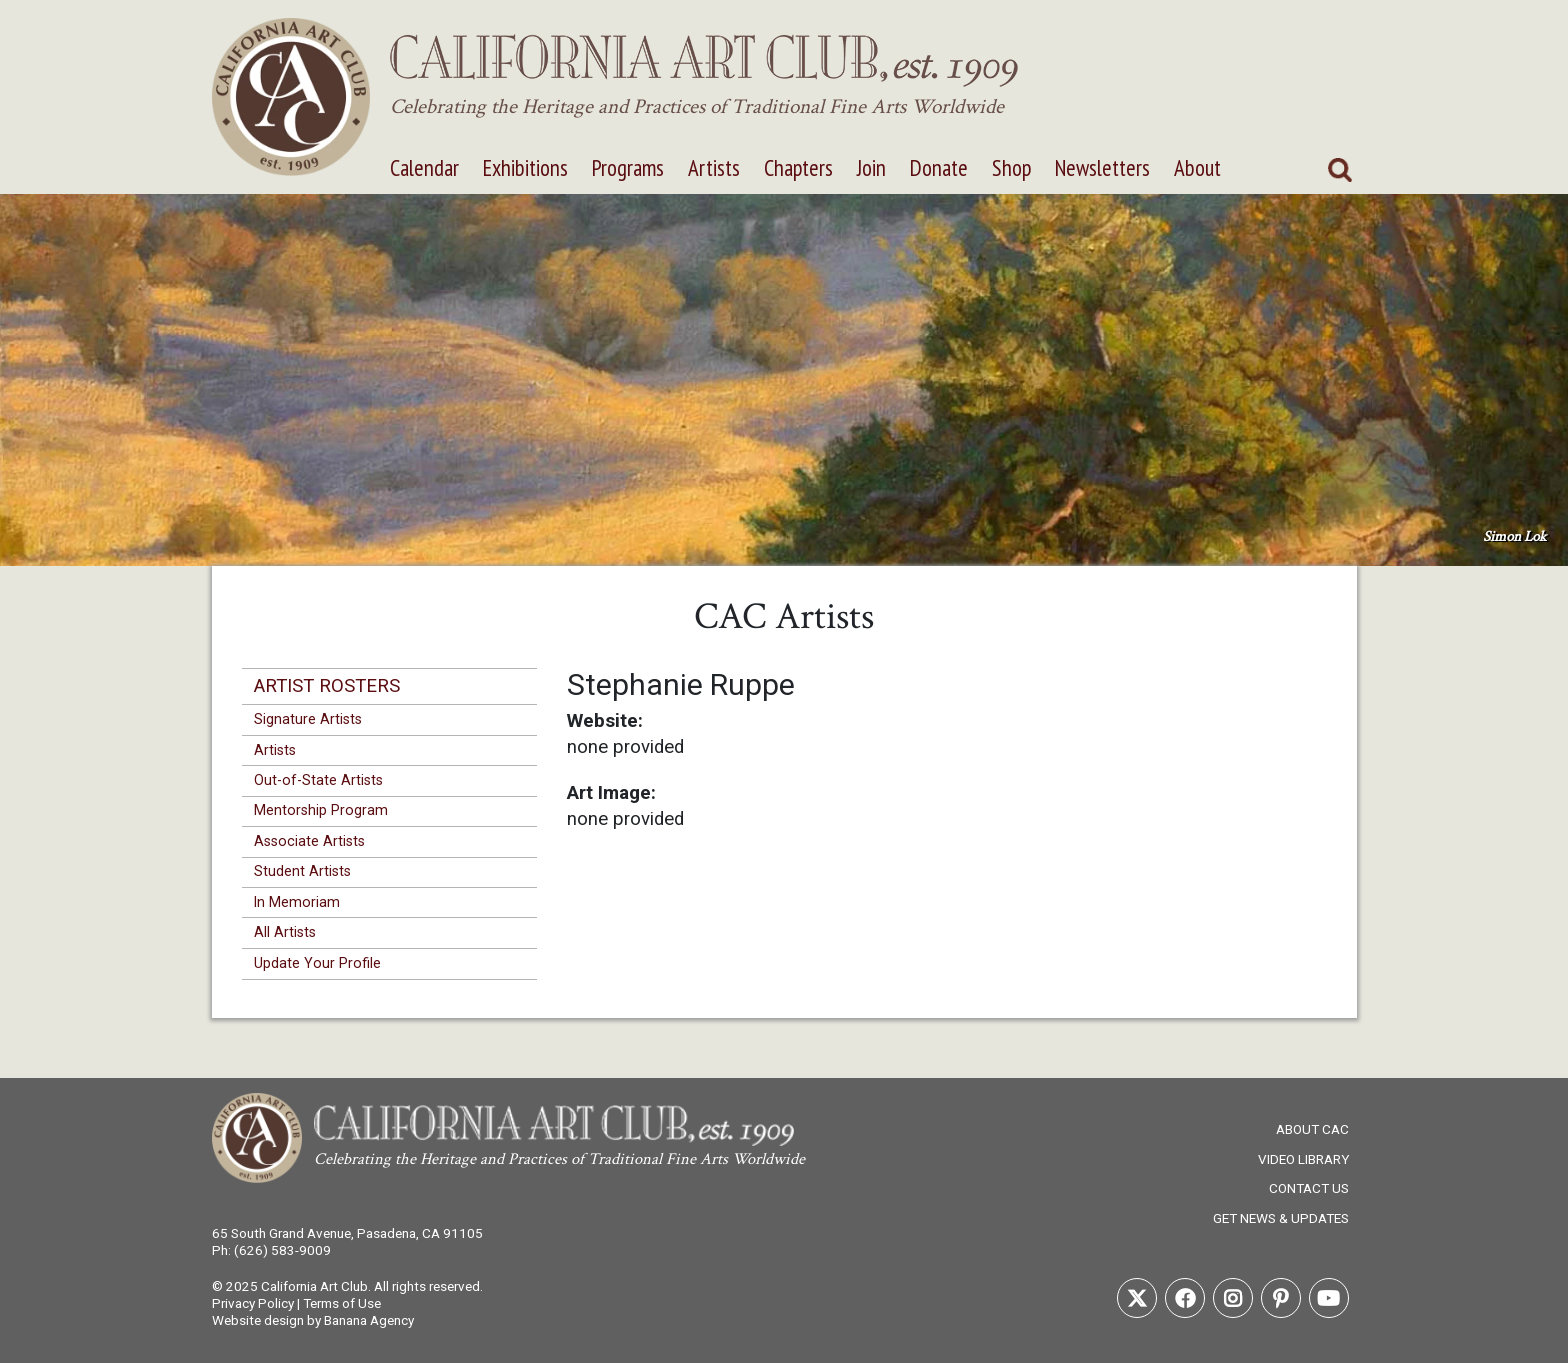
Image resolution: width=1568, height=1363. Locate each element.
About (1197, 167)
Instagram (1233, 1298)
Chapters (798, 167)
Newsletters (1102, 167)
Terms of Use (342, 1303)
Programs (628, 167)
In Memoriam (297, 902)
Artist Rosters (327, 686)
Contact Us (1309, 1188)
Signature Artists (308, 719)
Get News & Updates (1281, 1218)
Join (871, 167)
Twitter (1137, 1298)
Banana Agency (369, 1320)
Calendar (424, 167)
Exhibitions (525, 167)
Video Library (1303, 1159)
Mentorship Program (321, 810)
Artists (714, 167)
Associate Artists (309, 841)
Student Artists (302, 871)
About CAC (1312, 1129)
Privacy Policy (253, 1303)
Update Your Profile (317, 963)
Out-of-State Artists (318, 780)
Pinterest (1281, 1298)
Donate (939, 167)
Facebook (1185, 1298)
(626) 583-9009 (282, 1250)
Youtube (1329, 1298)
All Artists (285, 932)
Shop (1011, 167)
